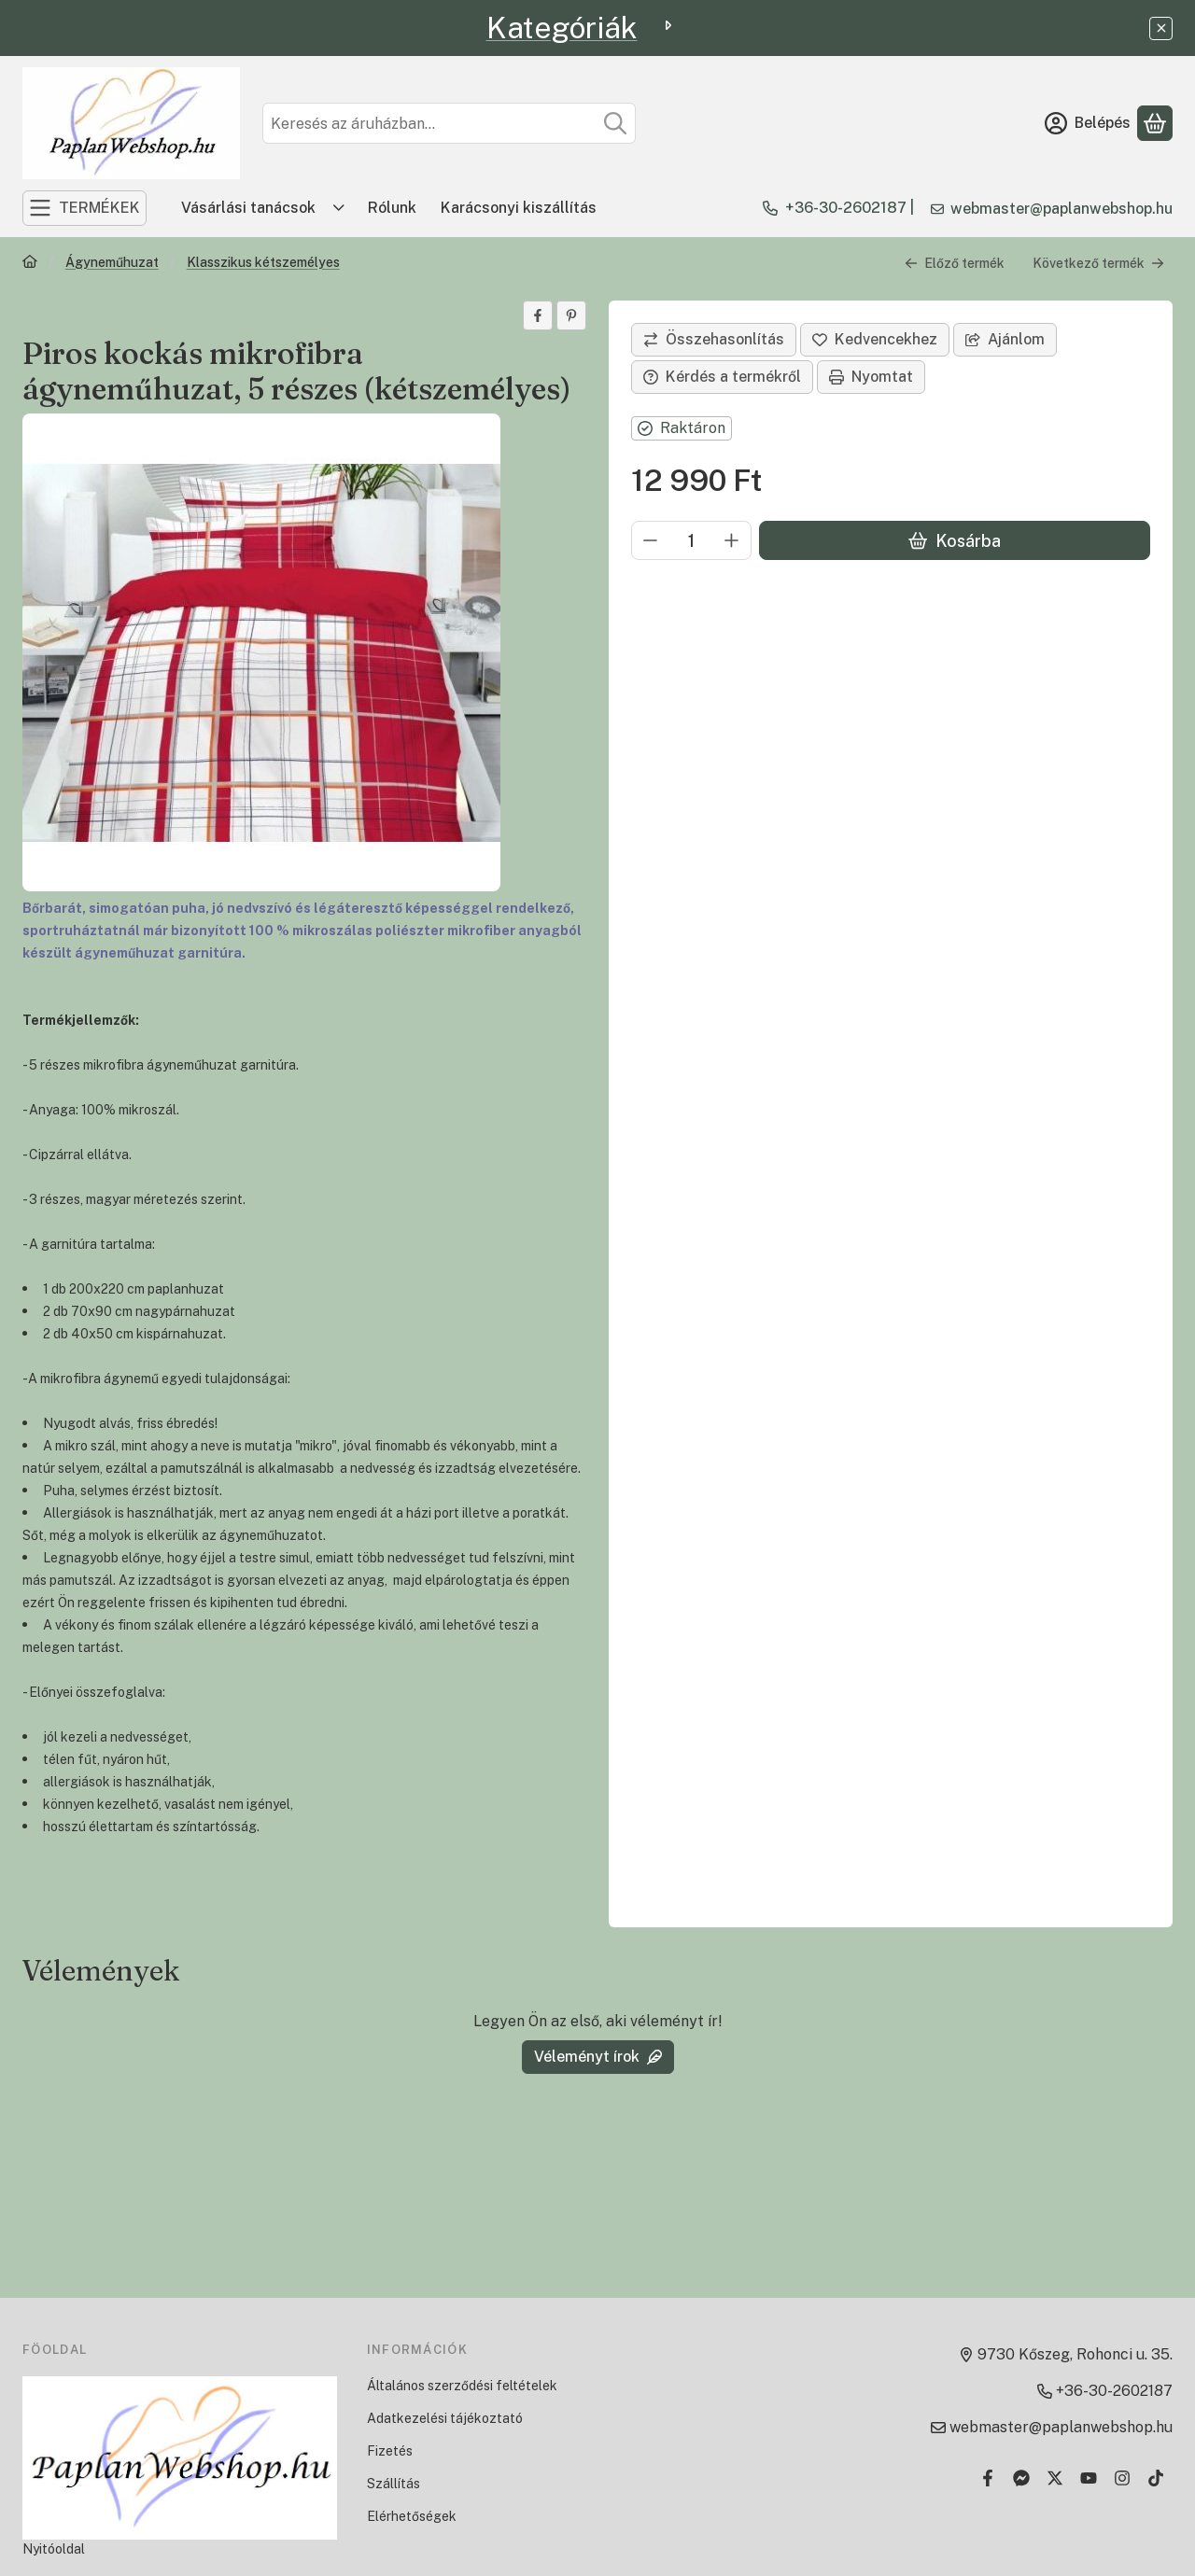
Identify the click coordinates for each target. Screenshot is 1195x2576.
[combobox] (449, 123)
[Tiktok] (1156, 2478)
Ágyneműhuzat (112, 262)
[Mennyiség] (691, 540)
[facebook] (538, 315)
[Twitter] (1055, 2478)
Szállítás (393, 2483)
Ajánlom (1005, 339)
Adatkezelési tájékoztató (445, 2418)
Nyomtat (871, 376)
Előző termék (955, 263)
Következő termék (1098, 263)
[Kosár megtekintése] (1155, 123)
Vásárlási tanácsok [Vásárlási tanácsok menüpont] (248, 208)
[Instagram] (1122, 2478)
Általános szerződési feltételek (462, 2385)
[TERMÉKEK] (84, 208)
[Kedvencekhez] (874, 340)
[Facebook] (988, 2478)
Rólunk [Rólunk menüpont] (392, 208)
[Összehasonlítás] (713, 340)
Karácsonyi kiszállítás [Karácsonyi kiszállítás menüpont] (519, 208)
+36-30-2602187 (846, 208)
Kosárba (954, 541)
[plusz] (732, 540)
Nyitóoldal (53, 2548)
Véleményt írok (598, 2056)
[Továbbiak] (339, 208)
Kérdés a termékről (722, 376)
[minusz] (651, 540)
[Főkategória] (29, 264)
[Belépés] (1087, 123)
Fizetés (390, 2450)
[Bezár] (1161, 28)
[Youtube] (1088, 2478)
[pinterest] (571, 315)
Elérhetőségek (412, 2516)
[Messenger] (1021, 2478)
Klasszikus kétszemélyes (263, 262)
